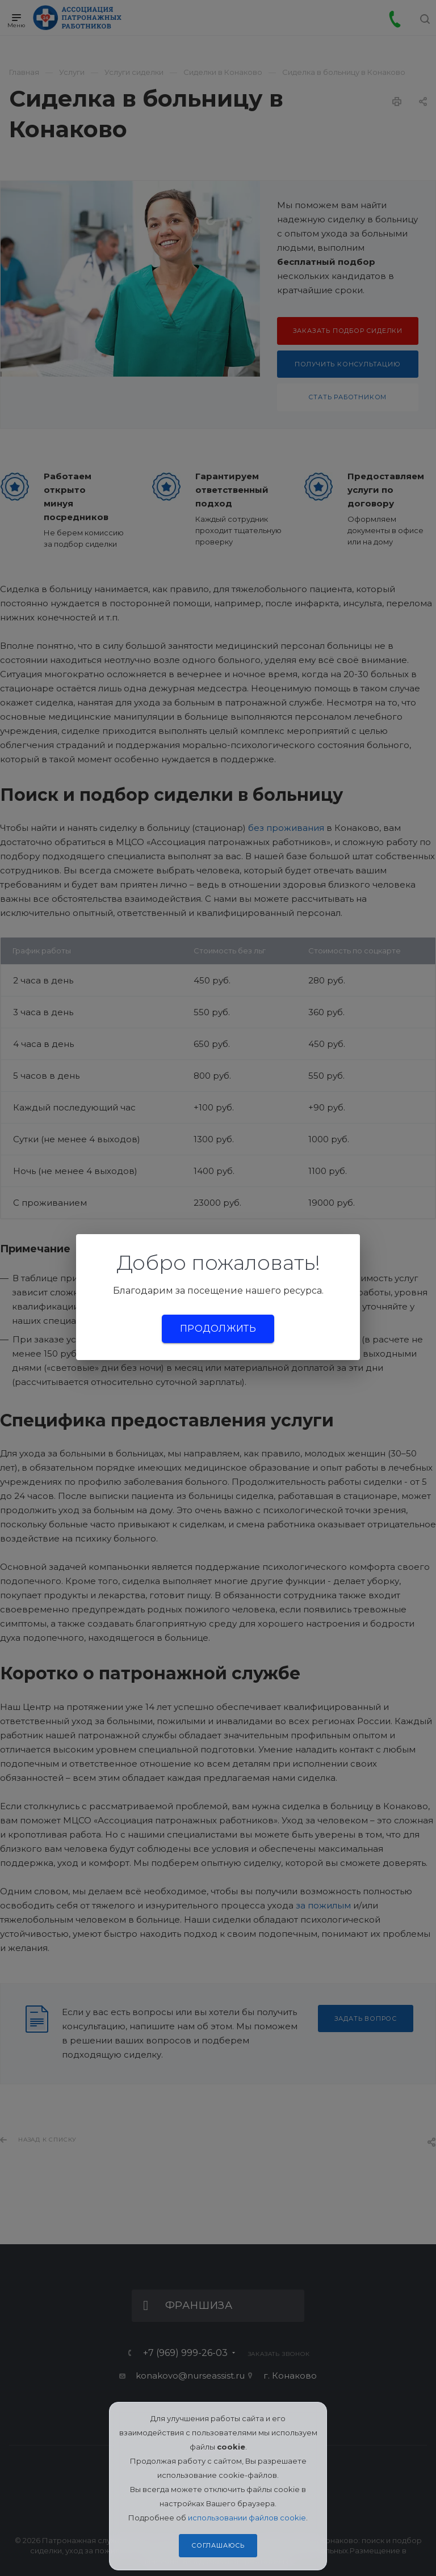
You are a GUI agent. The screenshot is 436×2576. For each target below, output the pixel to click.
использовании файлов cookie (247, 2517)
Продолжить (218, 1328)
